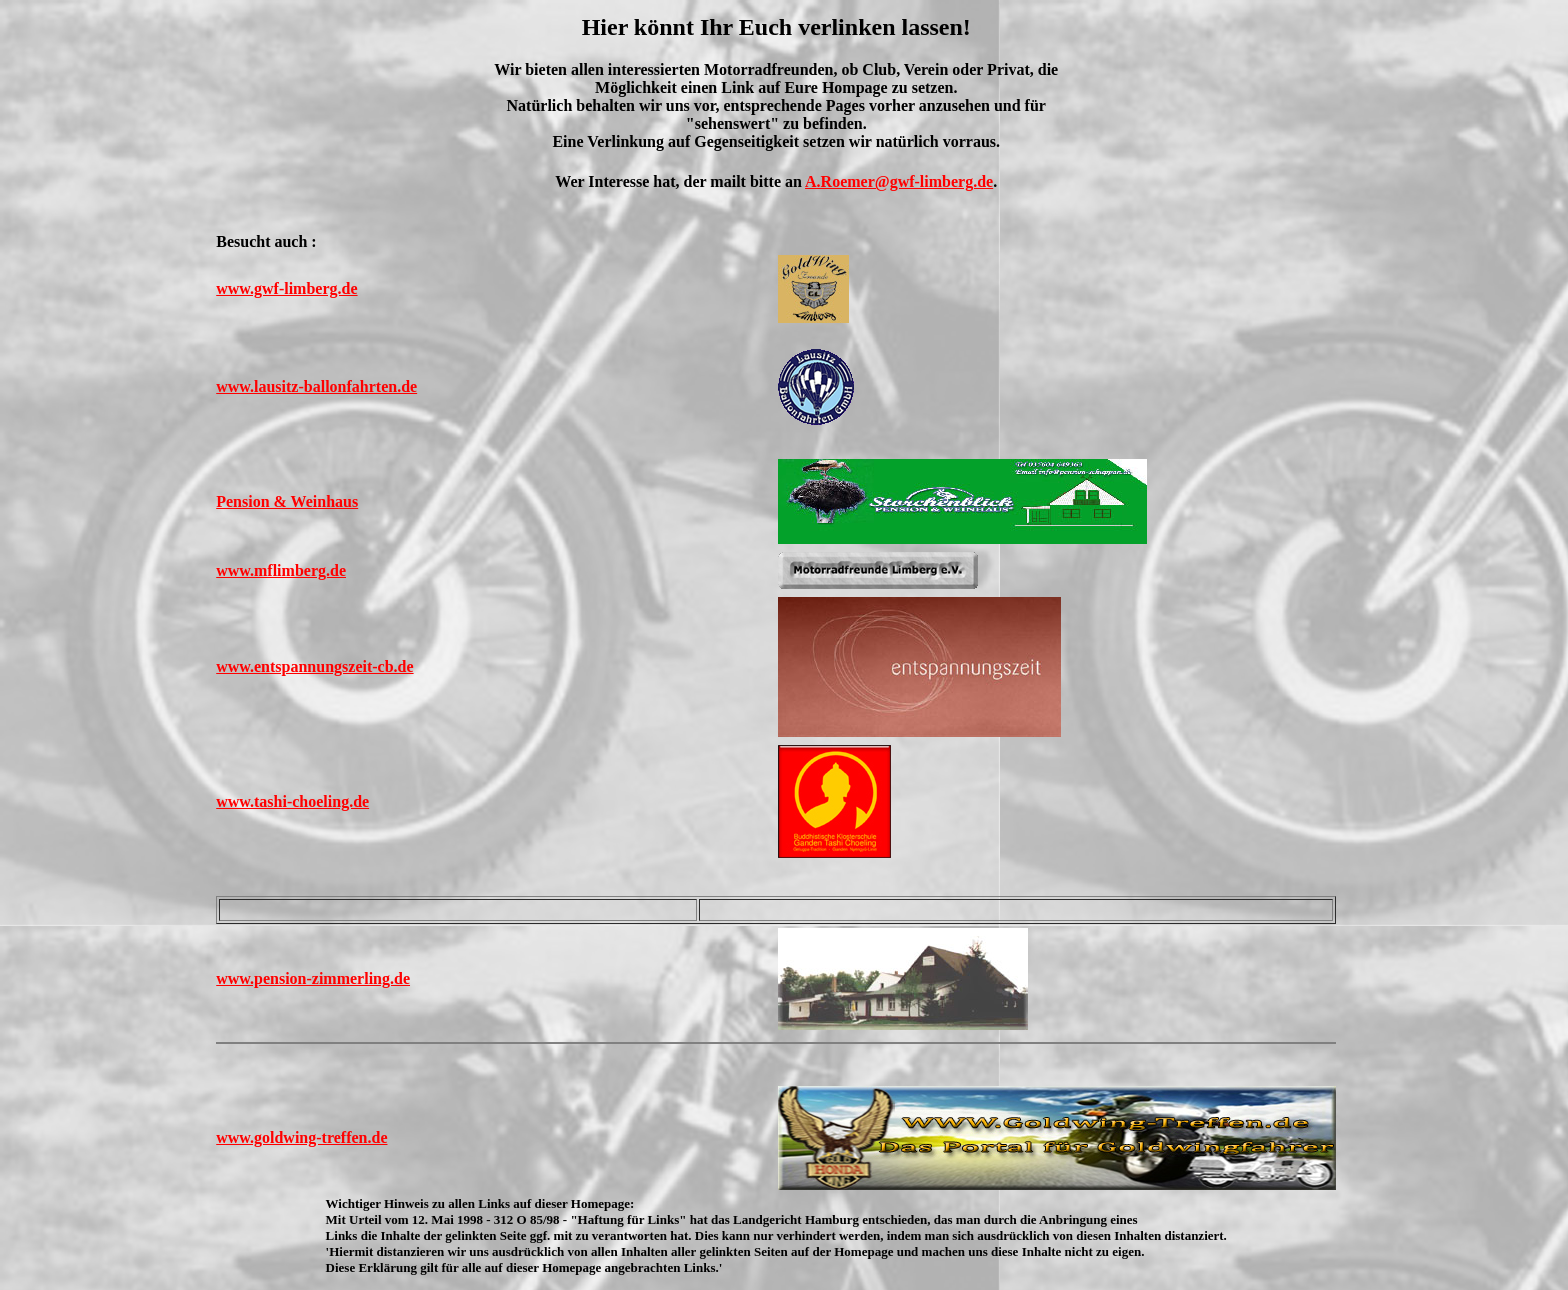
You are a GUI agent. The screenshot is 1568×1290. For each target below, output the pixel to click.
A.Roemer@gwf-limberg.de (899, 181)
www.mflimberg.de (281, 570)
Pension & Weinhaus (287, 501)
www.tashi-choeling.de (292, 801)
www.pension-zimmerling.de (313, 978)
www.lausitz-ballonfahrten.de (316, 386)
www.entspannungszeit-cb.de (314, 666)
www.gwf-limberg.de (286, 288)
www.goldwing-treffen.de (301, 1137)
